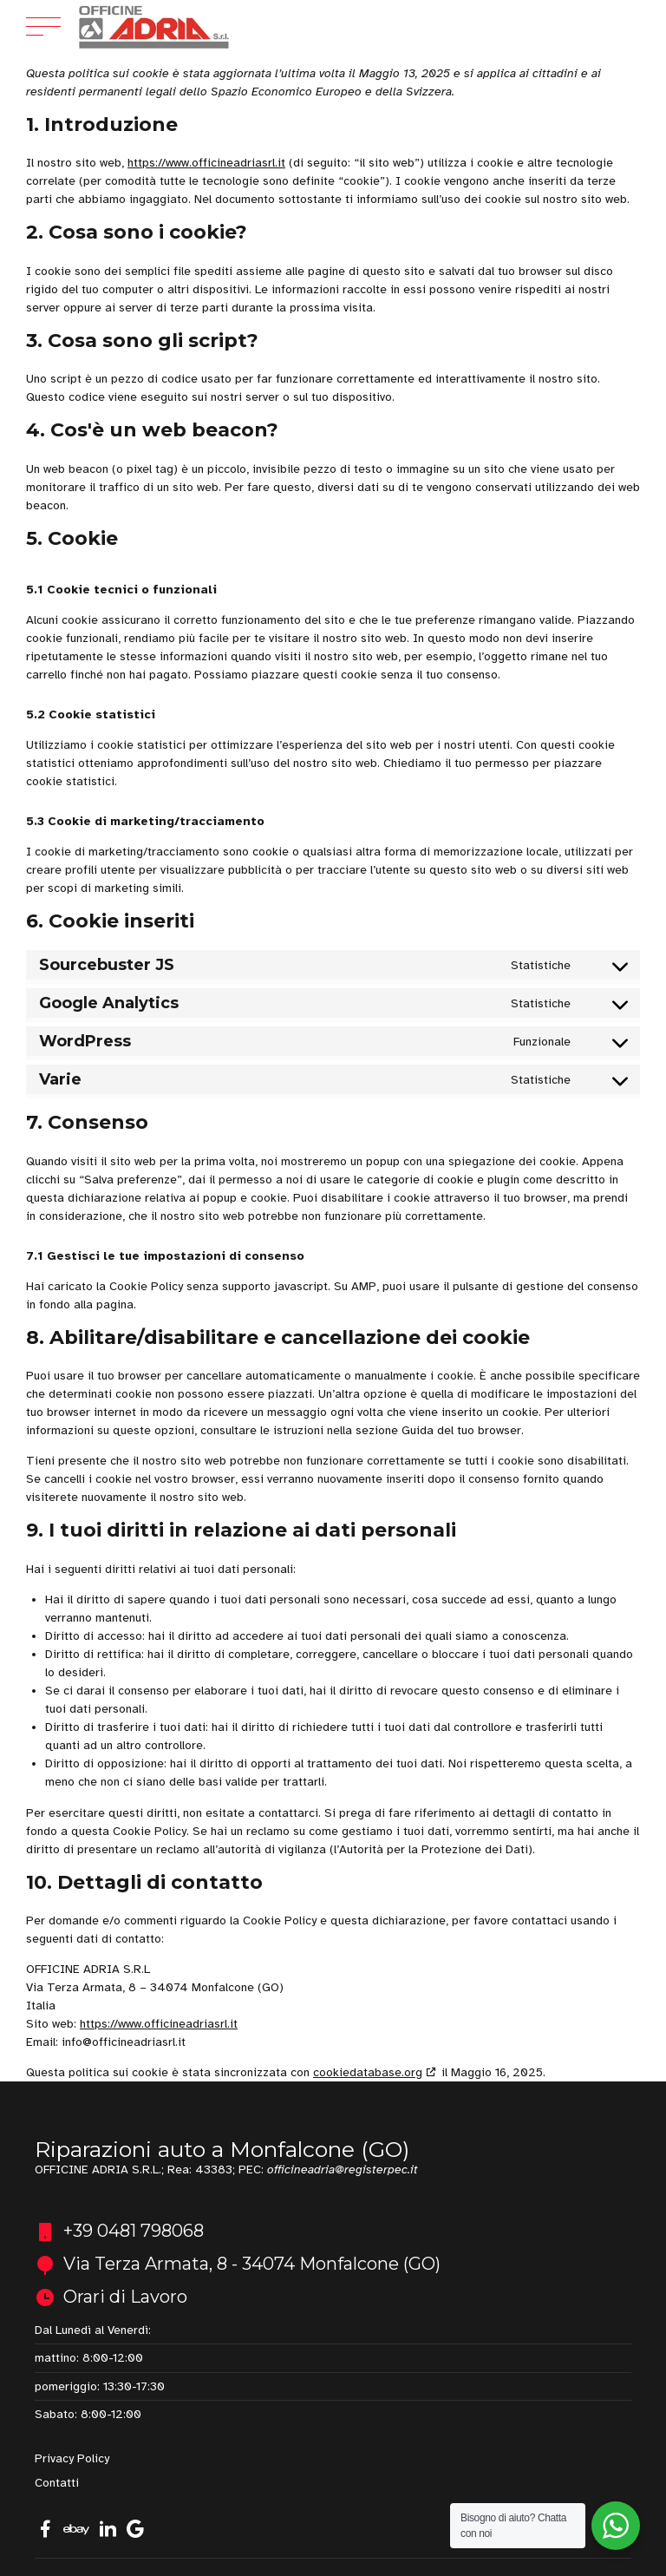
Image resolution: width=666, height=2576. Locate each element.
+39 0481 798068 (133, 2230)
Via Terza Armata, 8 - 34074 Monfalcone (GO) (252, 2263)
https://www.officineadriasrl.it (206, 162)
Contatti (57, 2482)
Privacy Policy (72, 2458)
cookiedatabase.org (367, 2072)
